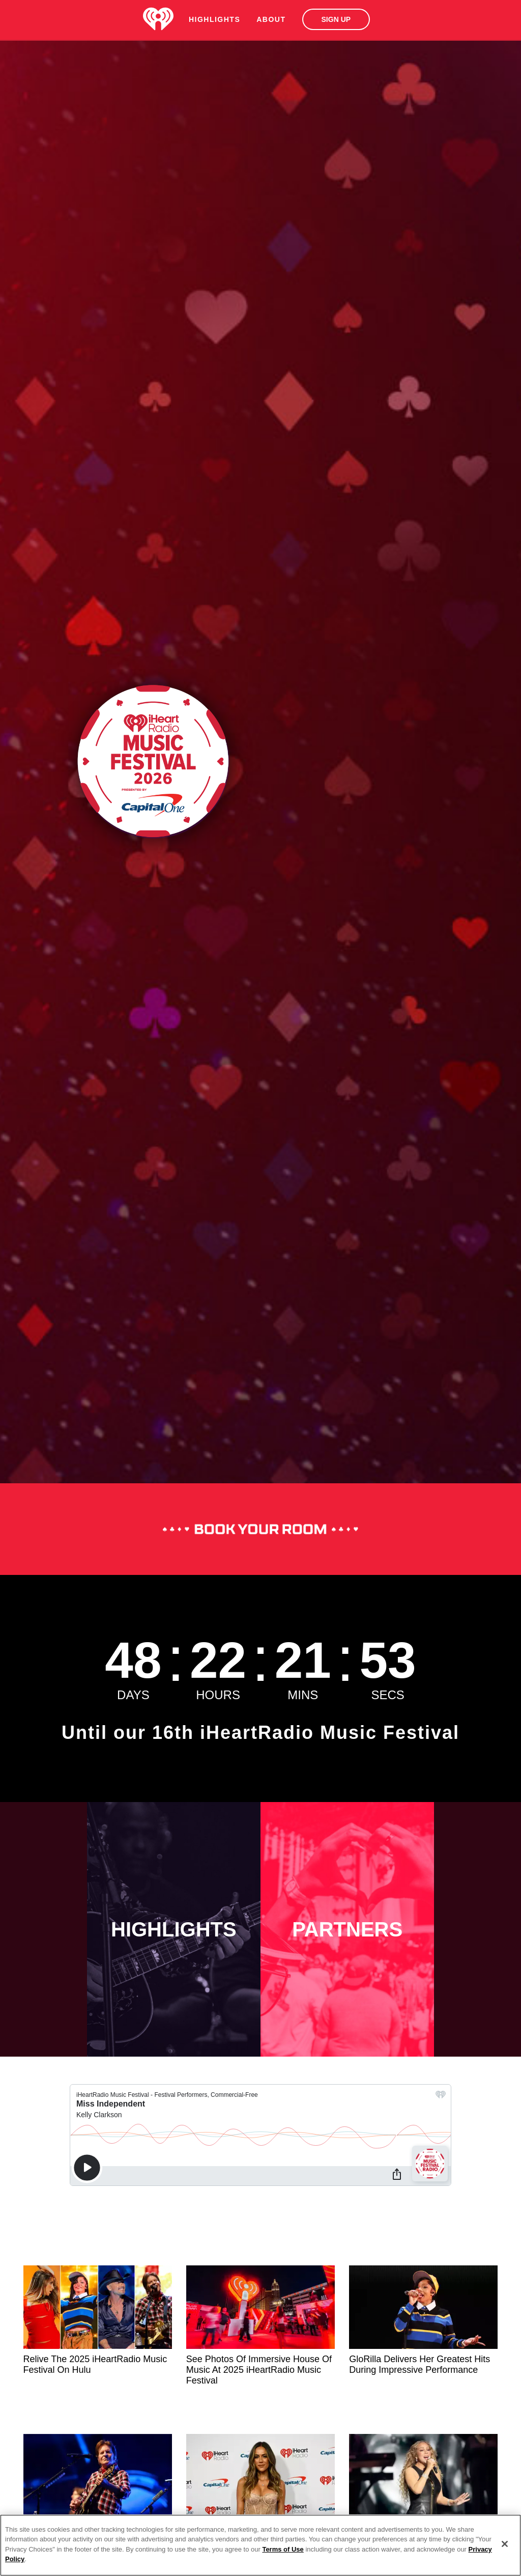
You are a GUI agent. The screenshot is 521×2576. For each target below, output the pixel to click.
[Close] (505, 2544)
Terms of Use (282, 2549)
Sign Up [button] (336, 19)
